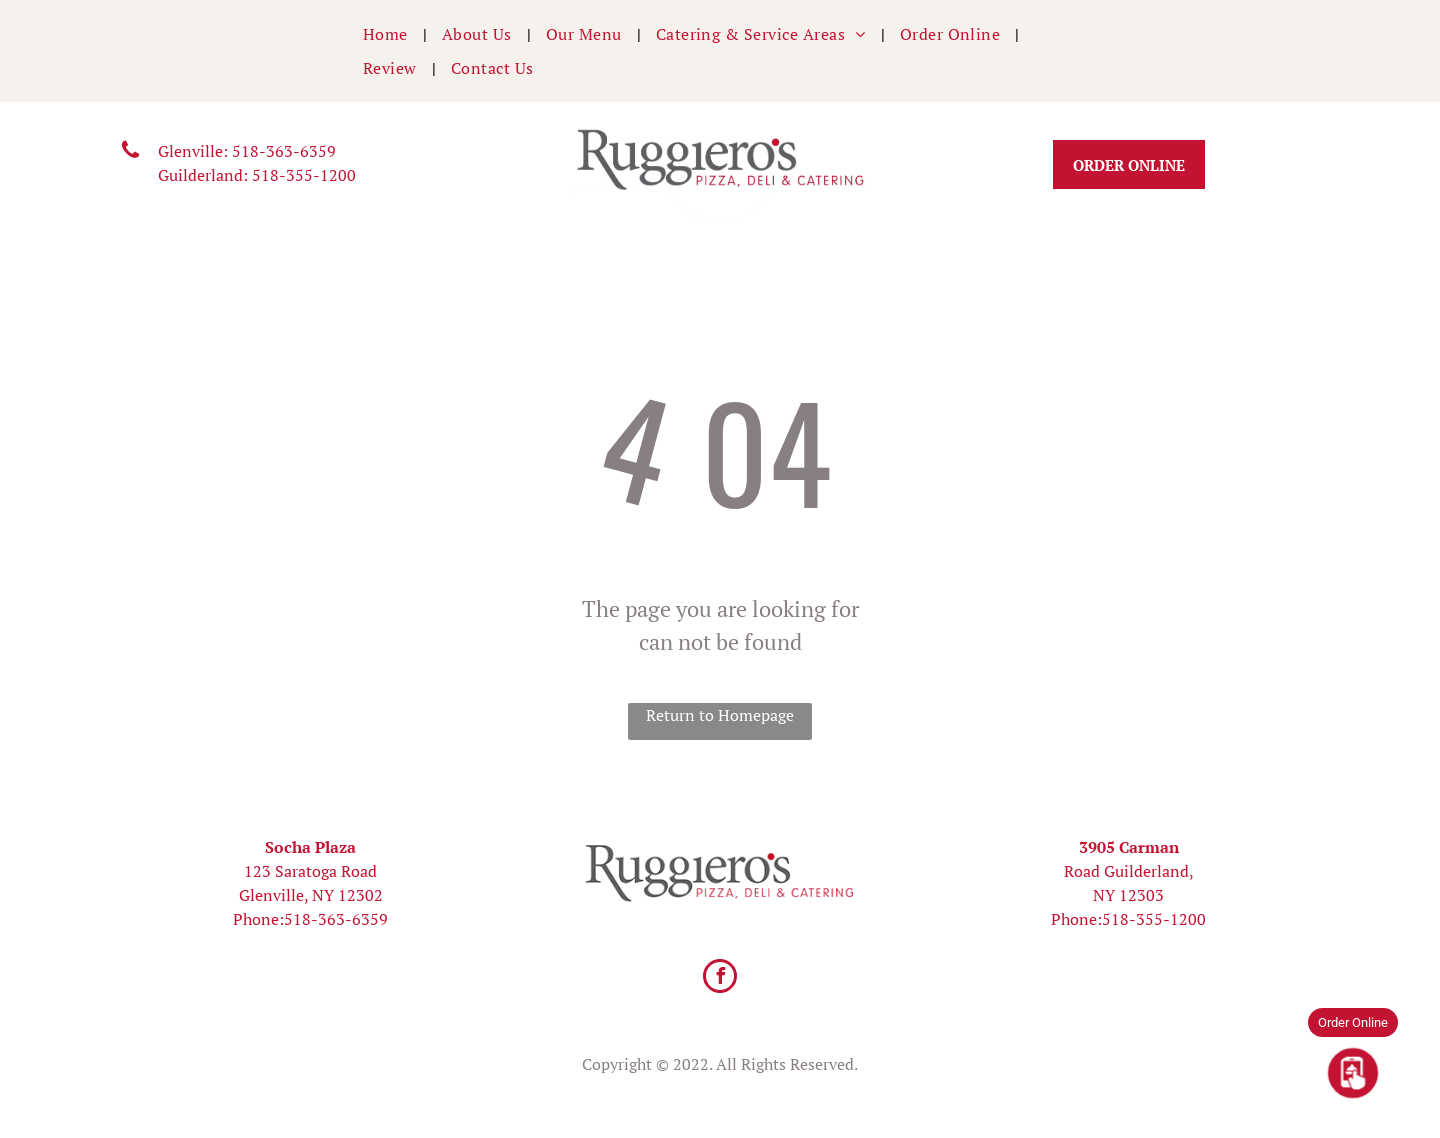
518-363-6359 (284, 151)
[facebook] (720, 978)
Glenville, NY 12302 (311, 895)
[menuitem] (387, 34)
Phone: (258, 919)
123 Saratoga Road (310, 871)
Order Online (1353, 1022)
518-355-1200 (304, 175)
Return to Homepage (720, 715)
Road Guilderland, (1129, 871)
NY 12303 (1128, 895)
